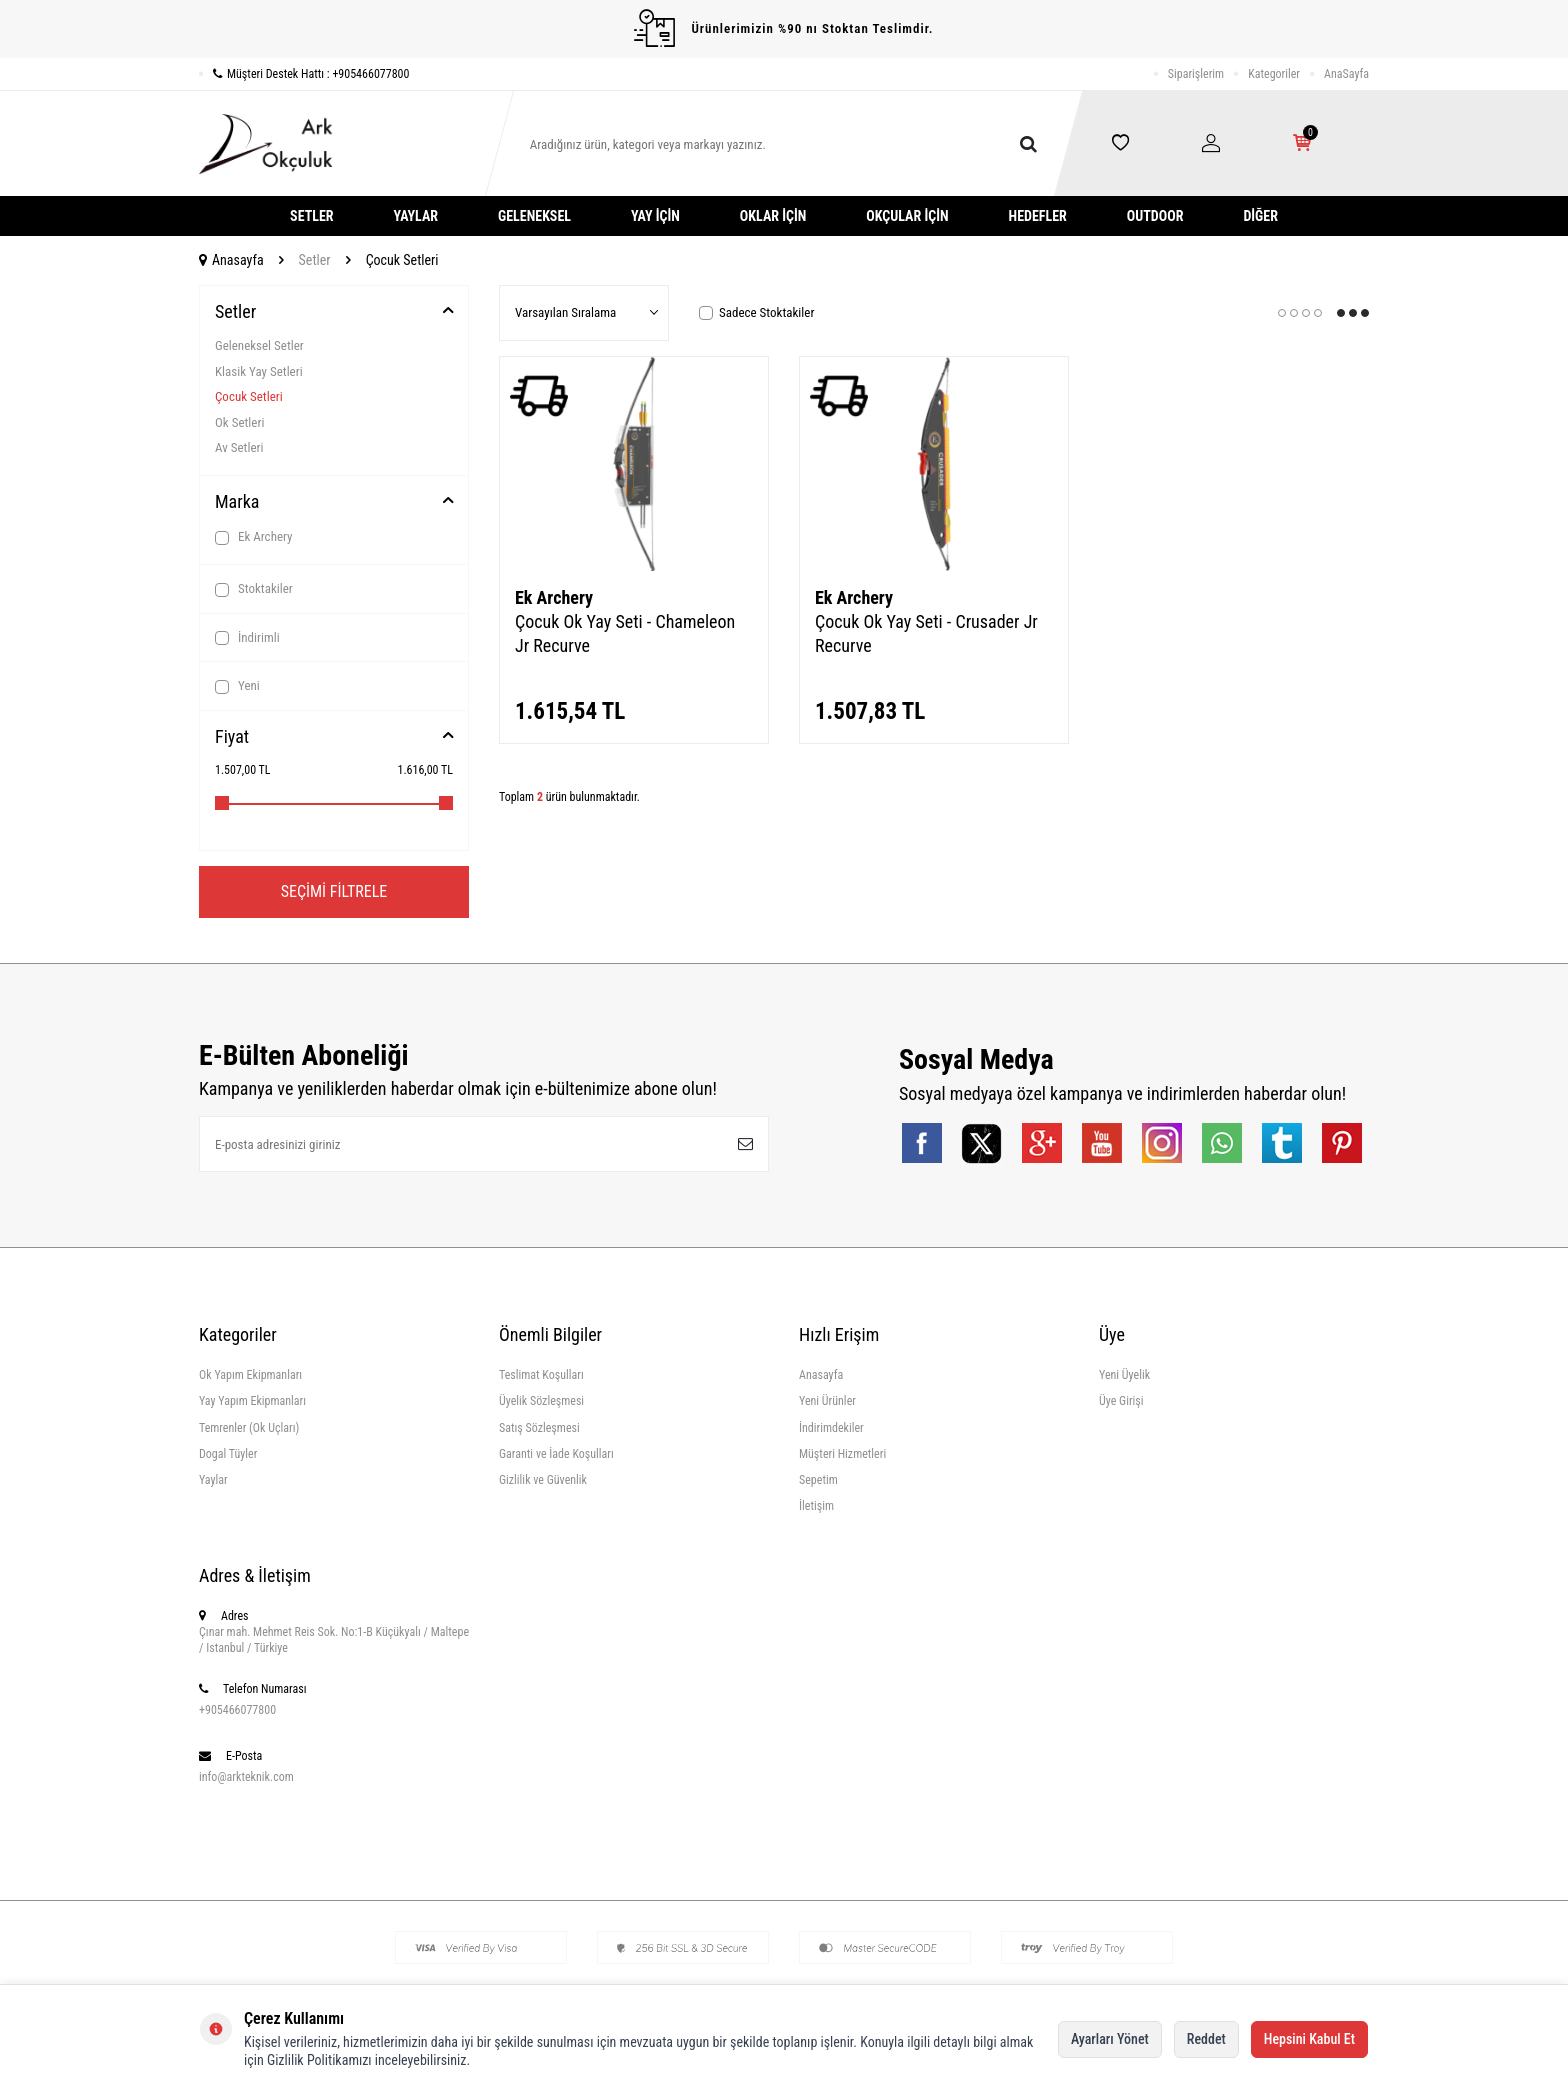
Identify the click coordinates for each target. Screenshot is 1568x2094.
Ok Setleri (239, 422)
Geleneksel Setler (259, 345)
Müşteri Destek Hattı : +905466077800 (304, 74)
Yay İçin (655, 216)
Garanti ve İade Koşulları (556, 1454)
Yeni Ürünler (827, 1401)
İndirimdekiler (831, 1428)
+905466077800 (237, 1710)
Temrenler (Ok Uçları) (249, 1428)
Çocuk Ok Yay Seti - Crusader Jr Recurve (926, 633)
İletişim (816, 1506)
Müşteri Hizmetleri (842, 1454)
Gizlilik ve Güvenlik (543, 1480)
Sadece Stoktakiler (756, 312)
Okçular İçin (907, 216)
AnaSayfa (1346, 74)
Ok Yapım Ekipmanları (250, 1375)
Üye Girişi (1121, 1401)
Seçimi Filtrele (334, 891)
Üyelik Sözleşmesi (541, 1401)
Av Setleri (239, 447)
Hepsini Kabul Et (1309, 2039)
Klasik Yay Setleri (259, 371)
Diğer (1260, 216)
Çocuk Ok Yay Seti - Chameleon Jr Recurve (625, 633)
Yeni (237, 686)
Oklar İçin (773, 216)
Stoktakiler (254, 589)
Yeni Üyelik (1124, 1375)
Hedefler (1038, 216)
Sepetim (818, 1480)
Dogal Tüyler (228, 1454)
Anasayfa (231, 260)
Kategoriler (1274, 74)
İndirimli (247, 638)
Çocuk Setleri (249, 396)
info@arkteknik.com (246, 1777)
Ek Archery (254, 537)
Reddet (1206, 2039)
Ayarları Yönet (1110, 2039)
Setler (311, 216)
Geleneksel (534, 216)
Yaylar (416, 216)
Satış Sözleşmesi (539, 1428)
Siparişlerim (1196, 74)
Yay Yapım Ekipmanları (252, 1401)
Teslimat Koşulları (541, 1375)
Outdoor (1155, 216)
